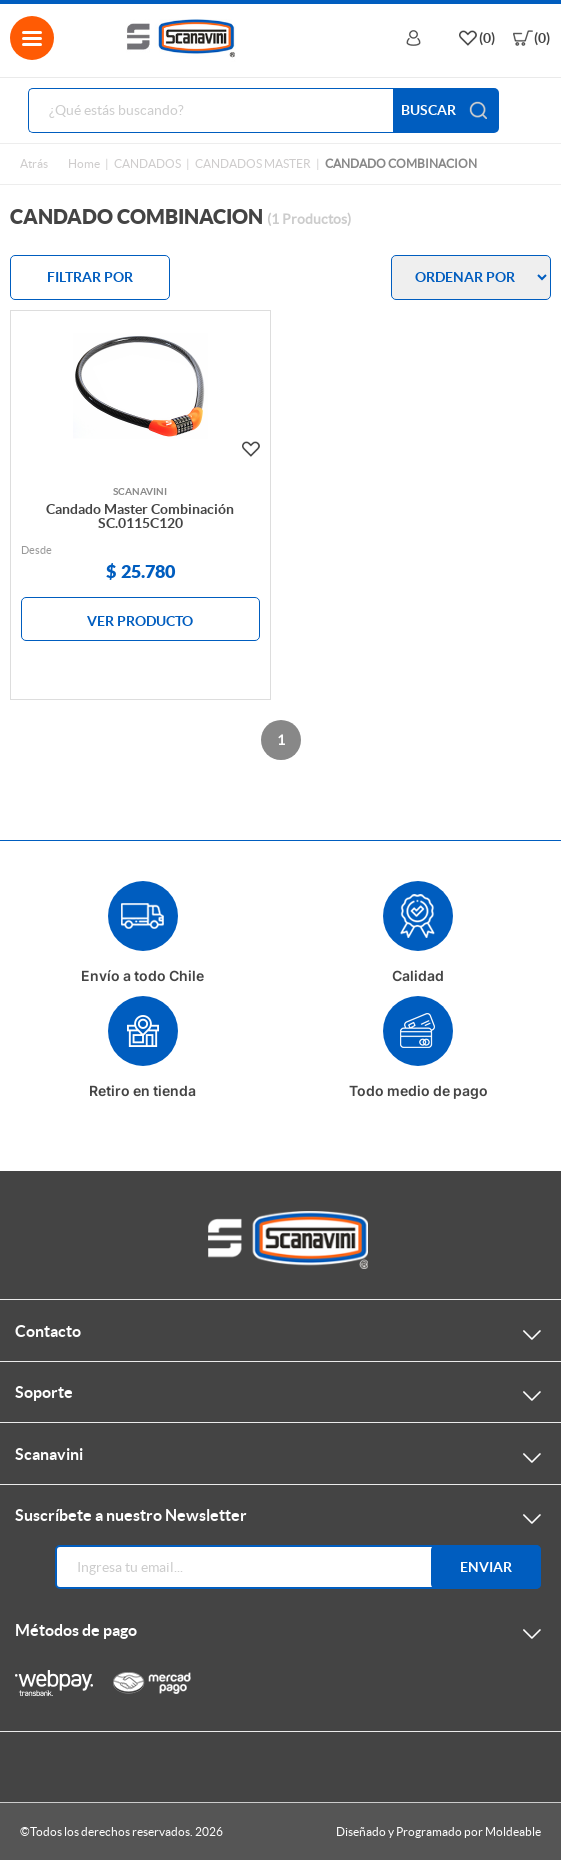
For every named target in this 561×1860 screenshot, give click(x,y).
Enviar (486, 1567)
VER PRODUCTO (140, 621)
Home (84, 163)
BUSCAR (446, 110)
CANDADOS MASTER (253, 163)
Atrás (34, 163)
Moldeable (513, 1831)
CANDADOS (147, 163)
